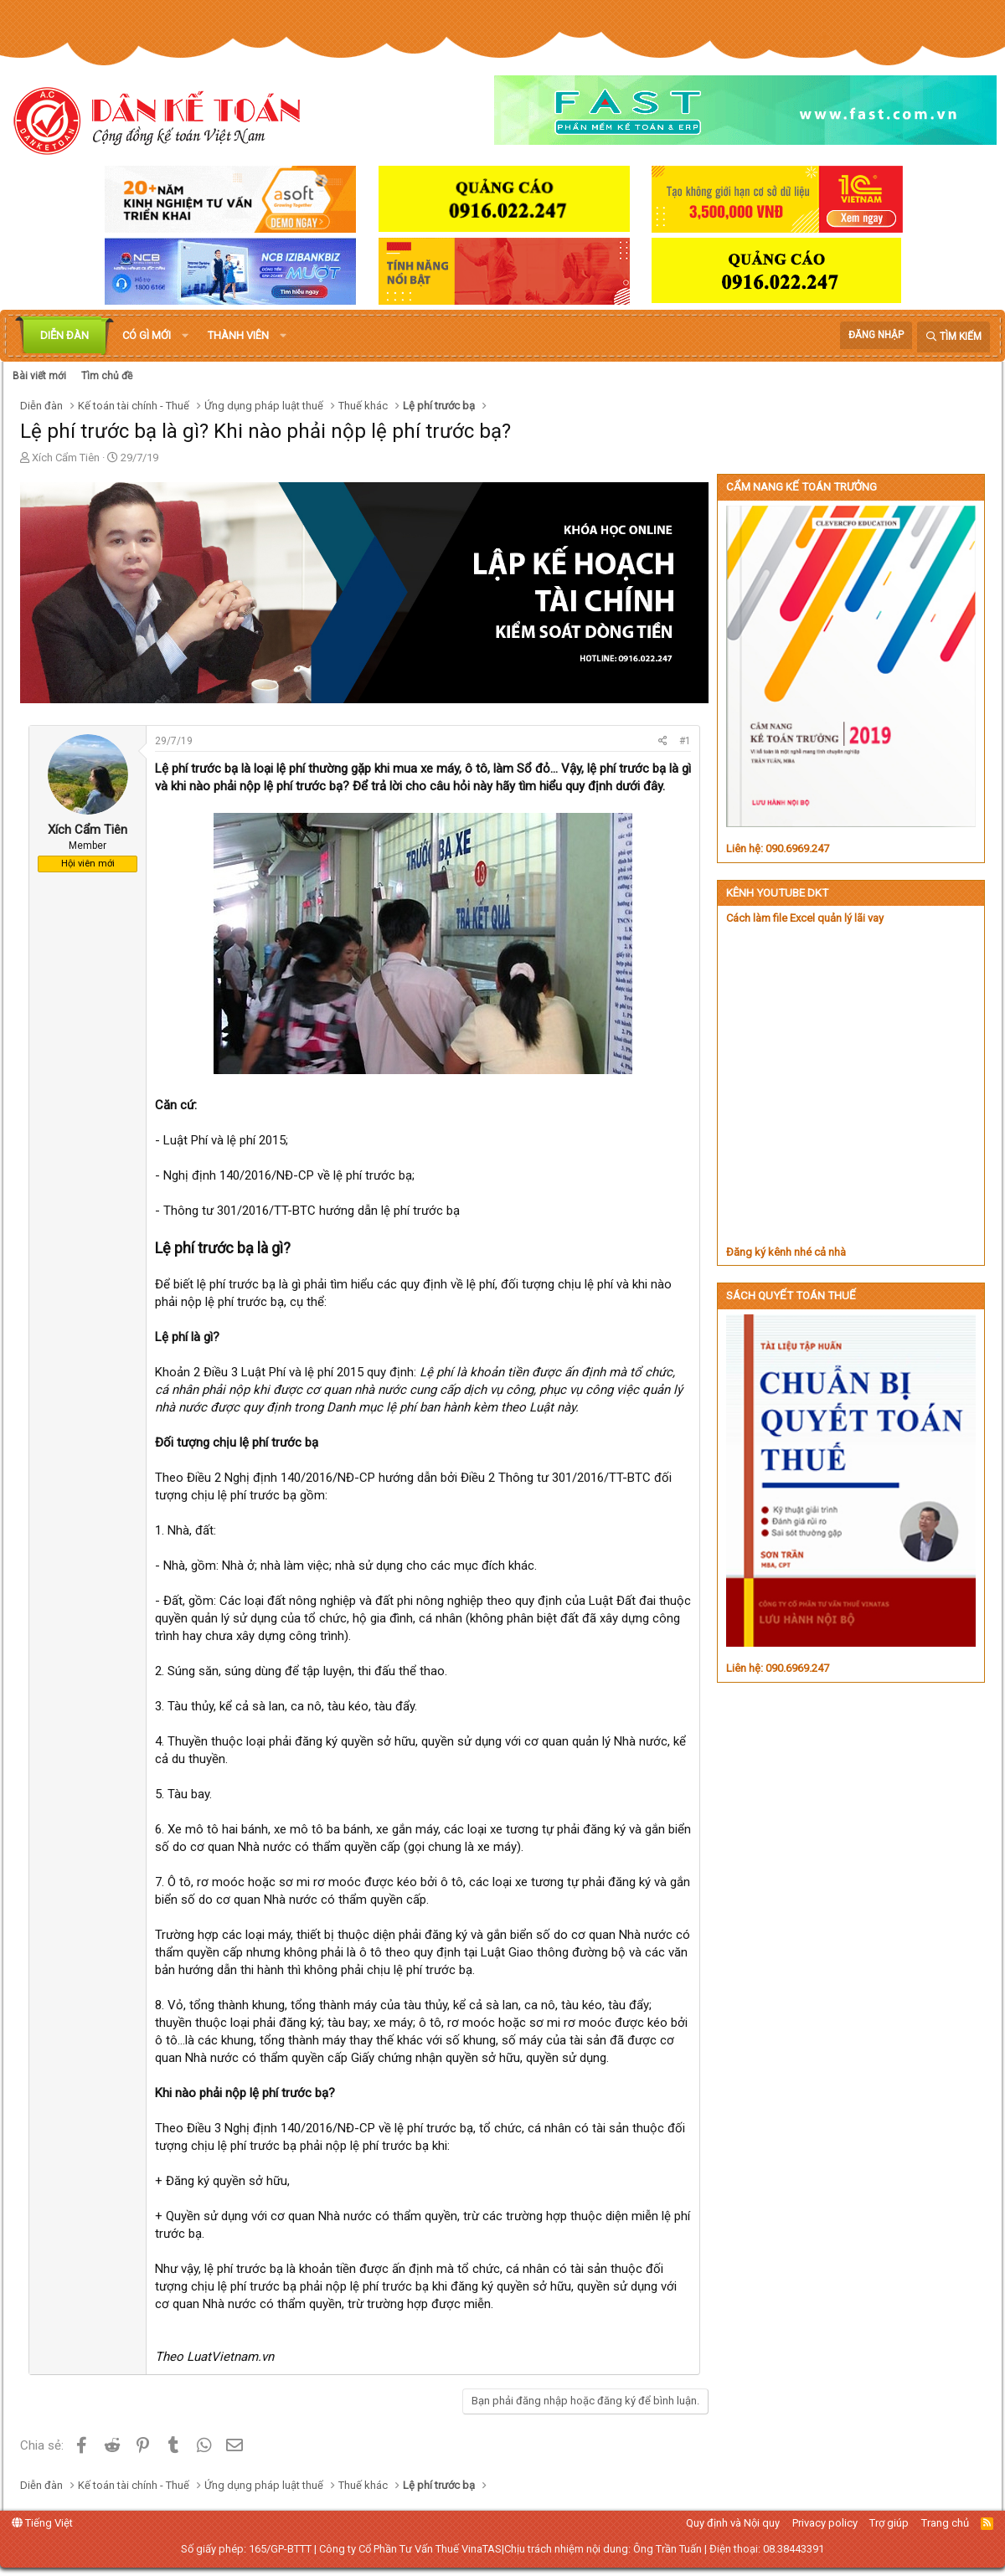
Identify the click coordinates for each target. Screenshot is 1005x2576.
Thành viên (238, 335)
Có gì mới (146, 335)
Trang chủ (945, 2523)
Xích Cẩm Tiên (66, 457)
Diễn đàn (64, 335)
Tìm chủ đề (106, 376)
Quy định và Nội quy (733, 2523)
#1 (685, 741)
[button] (185, 335)
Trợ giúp (889, 2523)
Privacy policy (825, 2523)
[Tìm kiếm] (953, 336)
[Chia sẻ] (662, 741)
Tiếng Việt (42, 2523)
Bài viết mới (39, 376)
